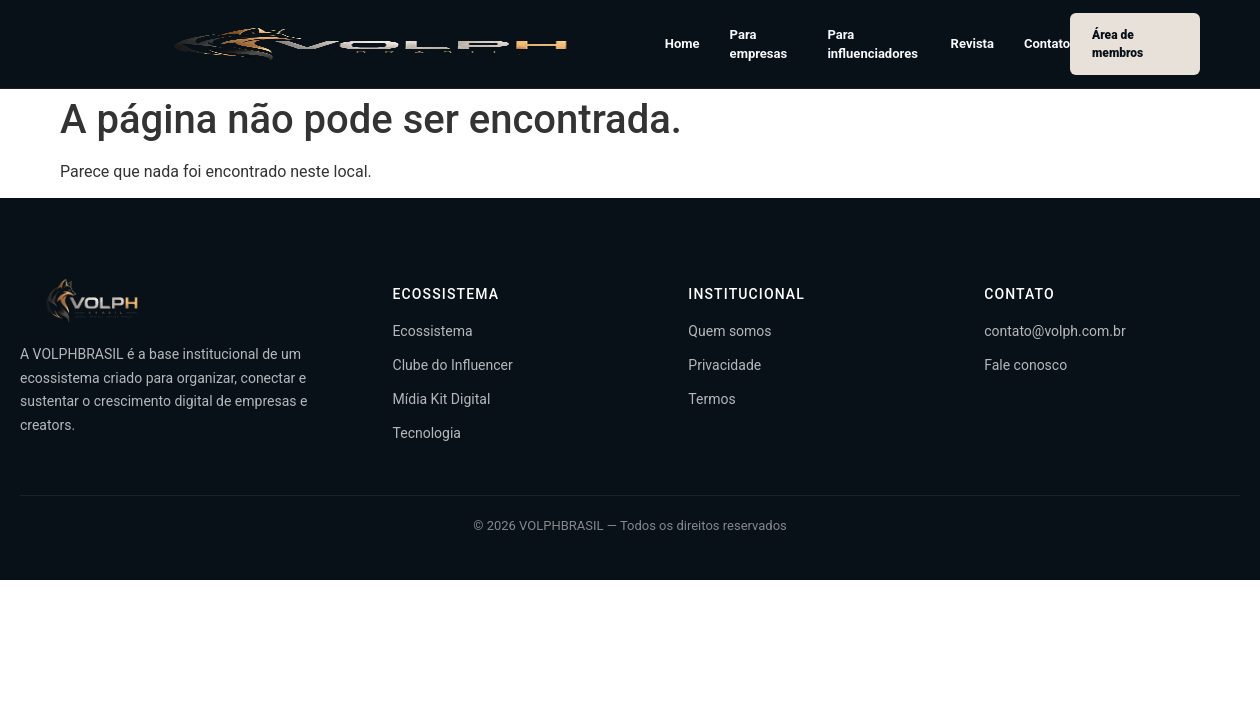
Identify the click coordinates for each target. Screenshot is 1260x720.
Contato (1047, 43)
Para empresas (759, 44)
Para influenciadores (872, 44)
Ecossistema (433, 331)
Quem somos (729, 331)
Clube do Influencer (453, 365)
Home (682, 43)
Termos (711, 399)
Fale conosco (1025, 365)
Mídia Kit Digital (442, 399)
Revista (972, 43)
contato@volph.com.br (1054, 331)
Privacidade (724, 365)
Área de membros (1117, 44)
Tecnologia (427, 433)
